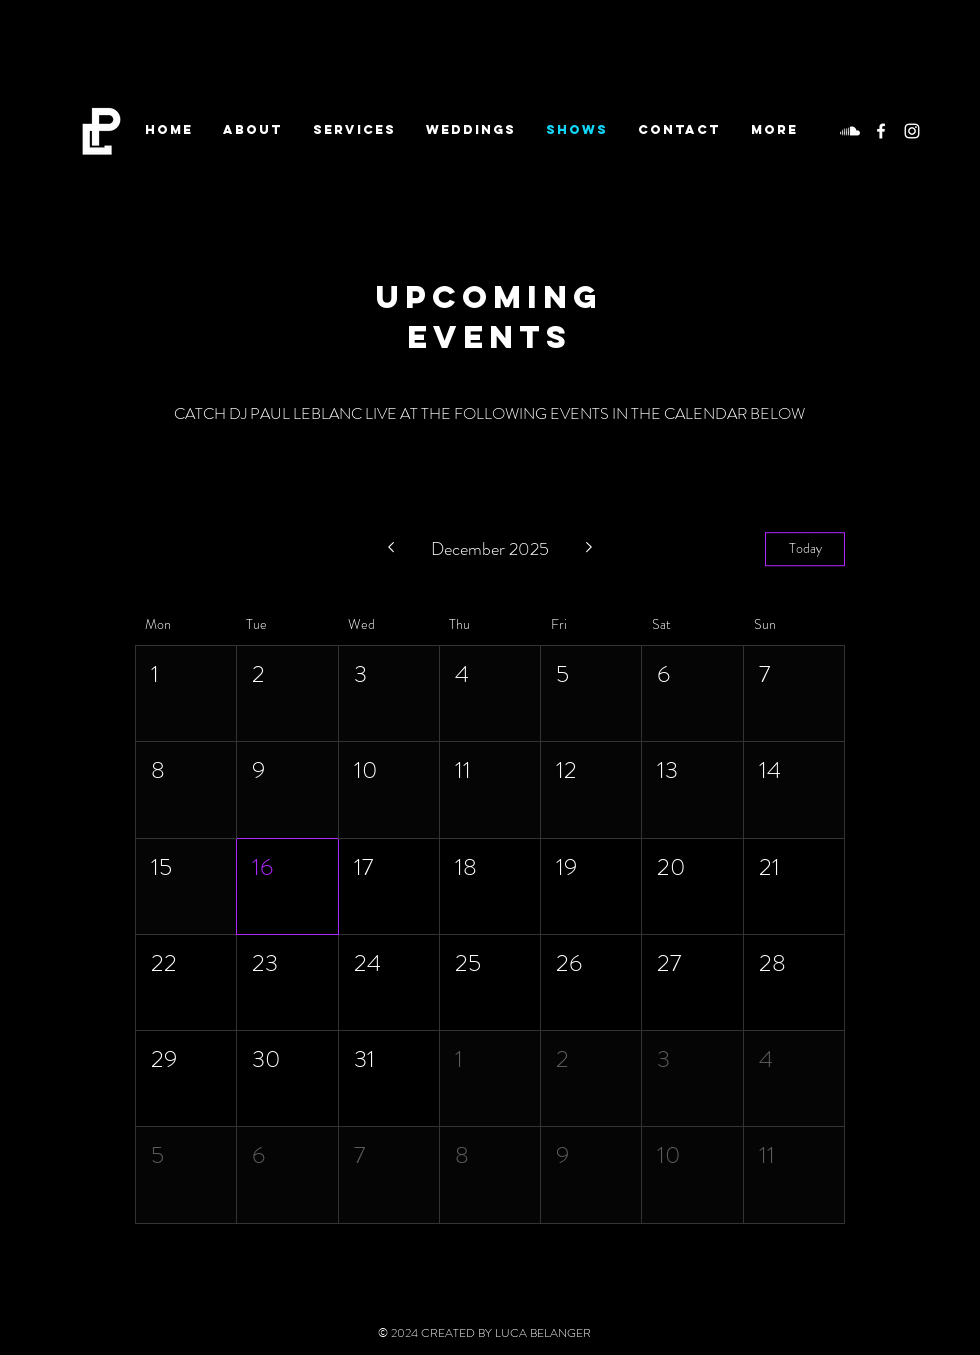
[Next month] (589, 549)
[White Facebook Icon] (881, 131)
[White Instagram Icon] (912, 131)
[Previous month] (390, 549)
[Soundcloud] (850, 131)
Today (805, 549)
